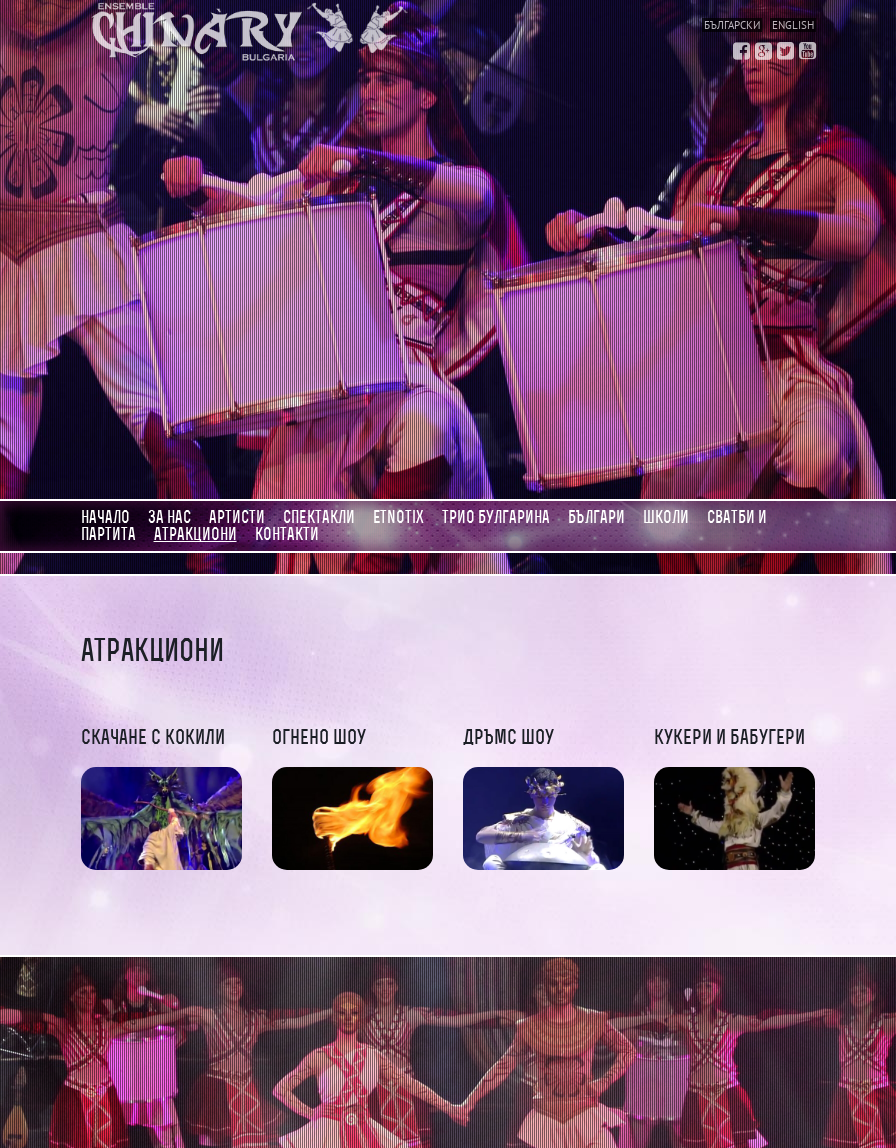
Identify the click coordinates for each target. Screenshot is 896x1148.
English (793, 25)
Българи (596, 517)
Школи (666, 517)
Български (732, 25)
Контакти (287, 534)
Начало (105, 517)
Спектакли (319, 517)
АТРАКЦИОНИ (195, 534)
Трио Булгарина (496, 517)
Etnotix (398, 517)
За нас (169, 517)
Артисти (237, 517)
